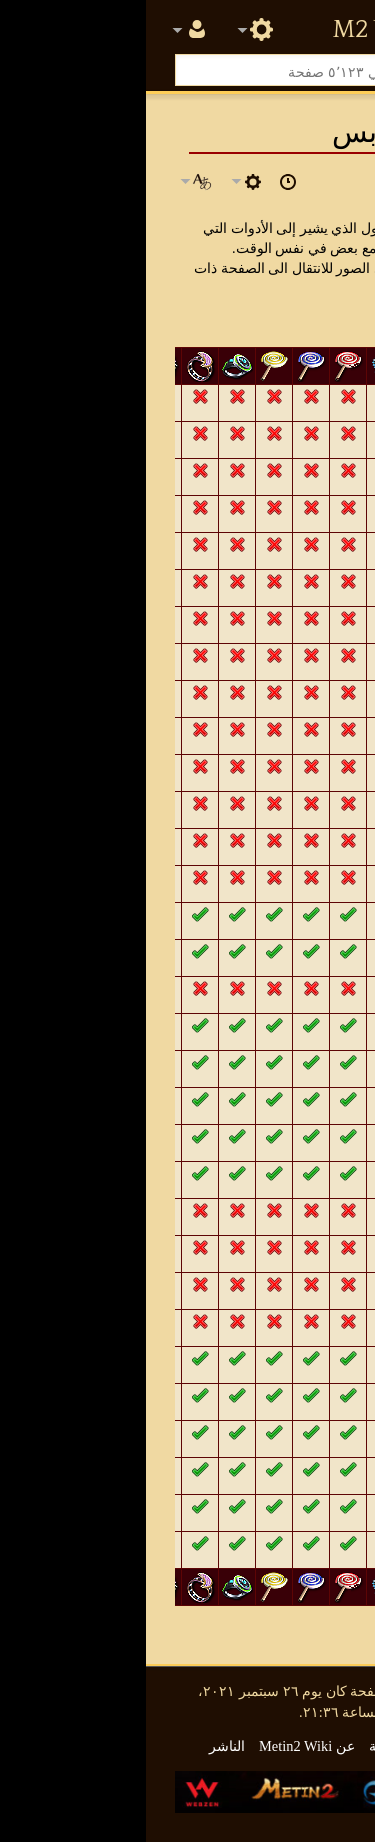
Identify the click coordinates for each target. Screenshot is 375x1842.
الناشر (81, 1746)
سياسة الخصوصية (275, 1746)
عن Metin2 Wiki (161, 1746)
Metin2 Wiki (237, 30)
